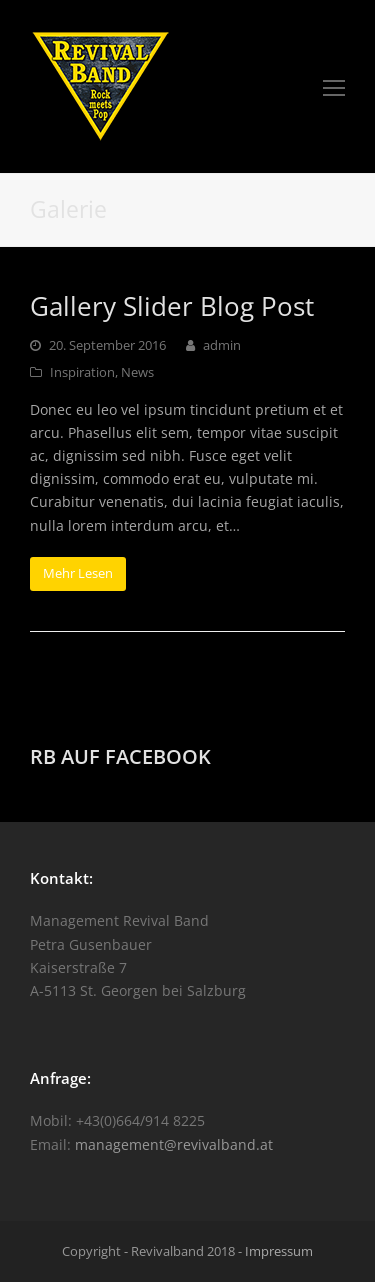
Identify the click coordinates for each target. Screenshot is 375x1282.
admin (222, 345)
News (137, 372)
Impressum (279, 1251)
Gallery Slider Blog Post (172, 306)
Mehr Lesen (78, 573)
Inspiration (82, 372)
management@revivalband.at (174, 1144)
